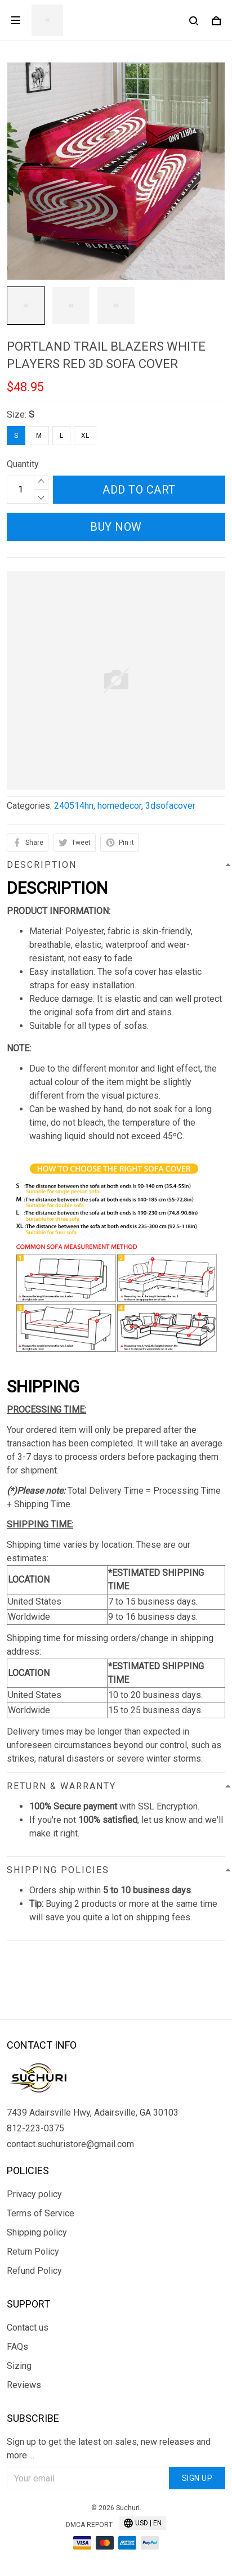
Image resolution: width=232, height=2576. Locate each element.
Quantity (23, 464)
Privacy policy (34, 2194)
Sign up (197, 2478)
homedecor (119, 805)
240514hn (73, 805)
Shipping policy (37, 2232)
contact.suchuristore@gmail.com (70, 2144)
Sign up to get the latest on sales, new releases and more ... (109, 2448)
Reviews (24, 2385)
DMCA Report (89, 2525)
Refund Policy (34, 2270)
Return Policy (33, 2251)
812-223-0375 (35, 2128)
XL (85, 436)
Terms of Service (40, 2213)
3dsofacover (170, 805)
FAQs (17, 2346)
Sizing (19, 2365)
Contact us (27, 2327)
